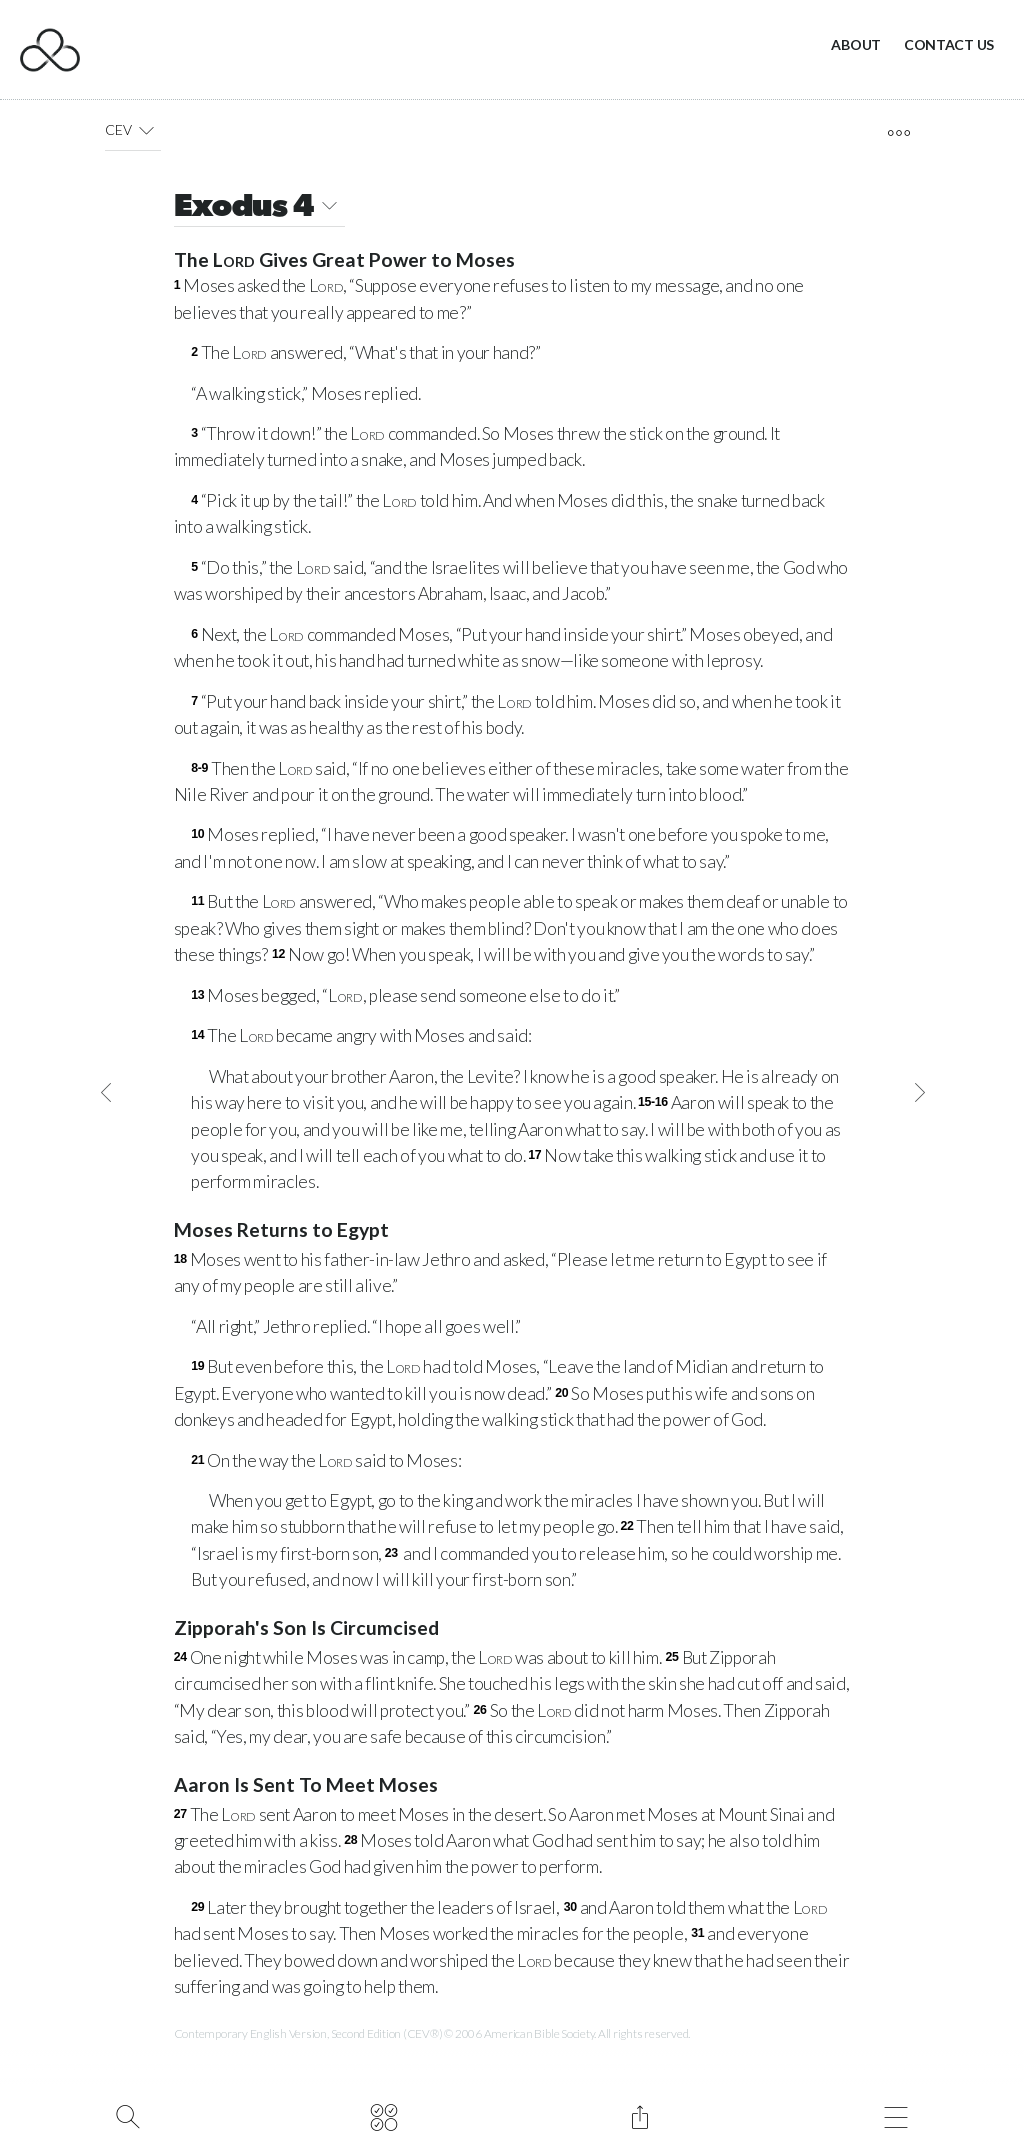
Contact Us (949, 44)
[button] (146, 130)
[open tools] (898, 133)
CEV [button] (133, 130)
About (856, 44)
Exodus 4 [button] (259, 208)
